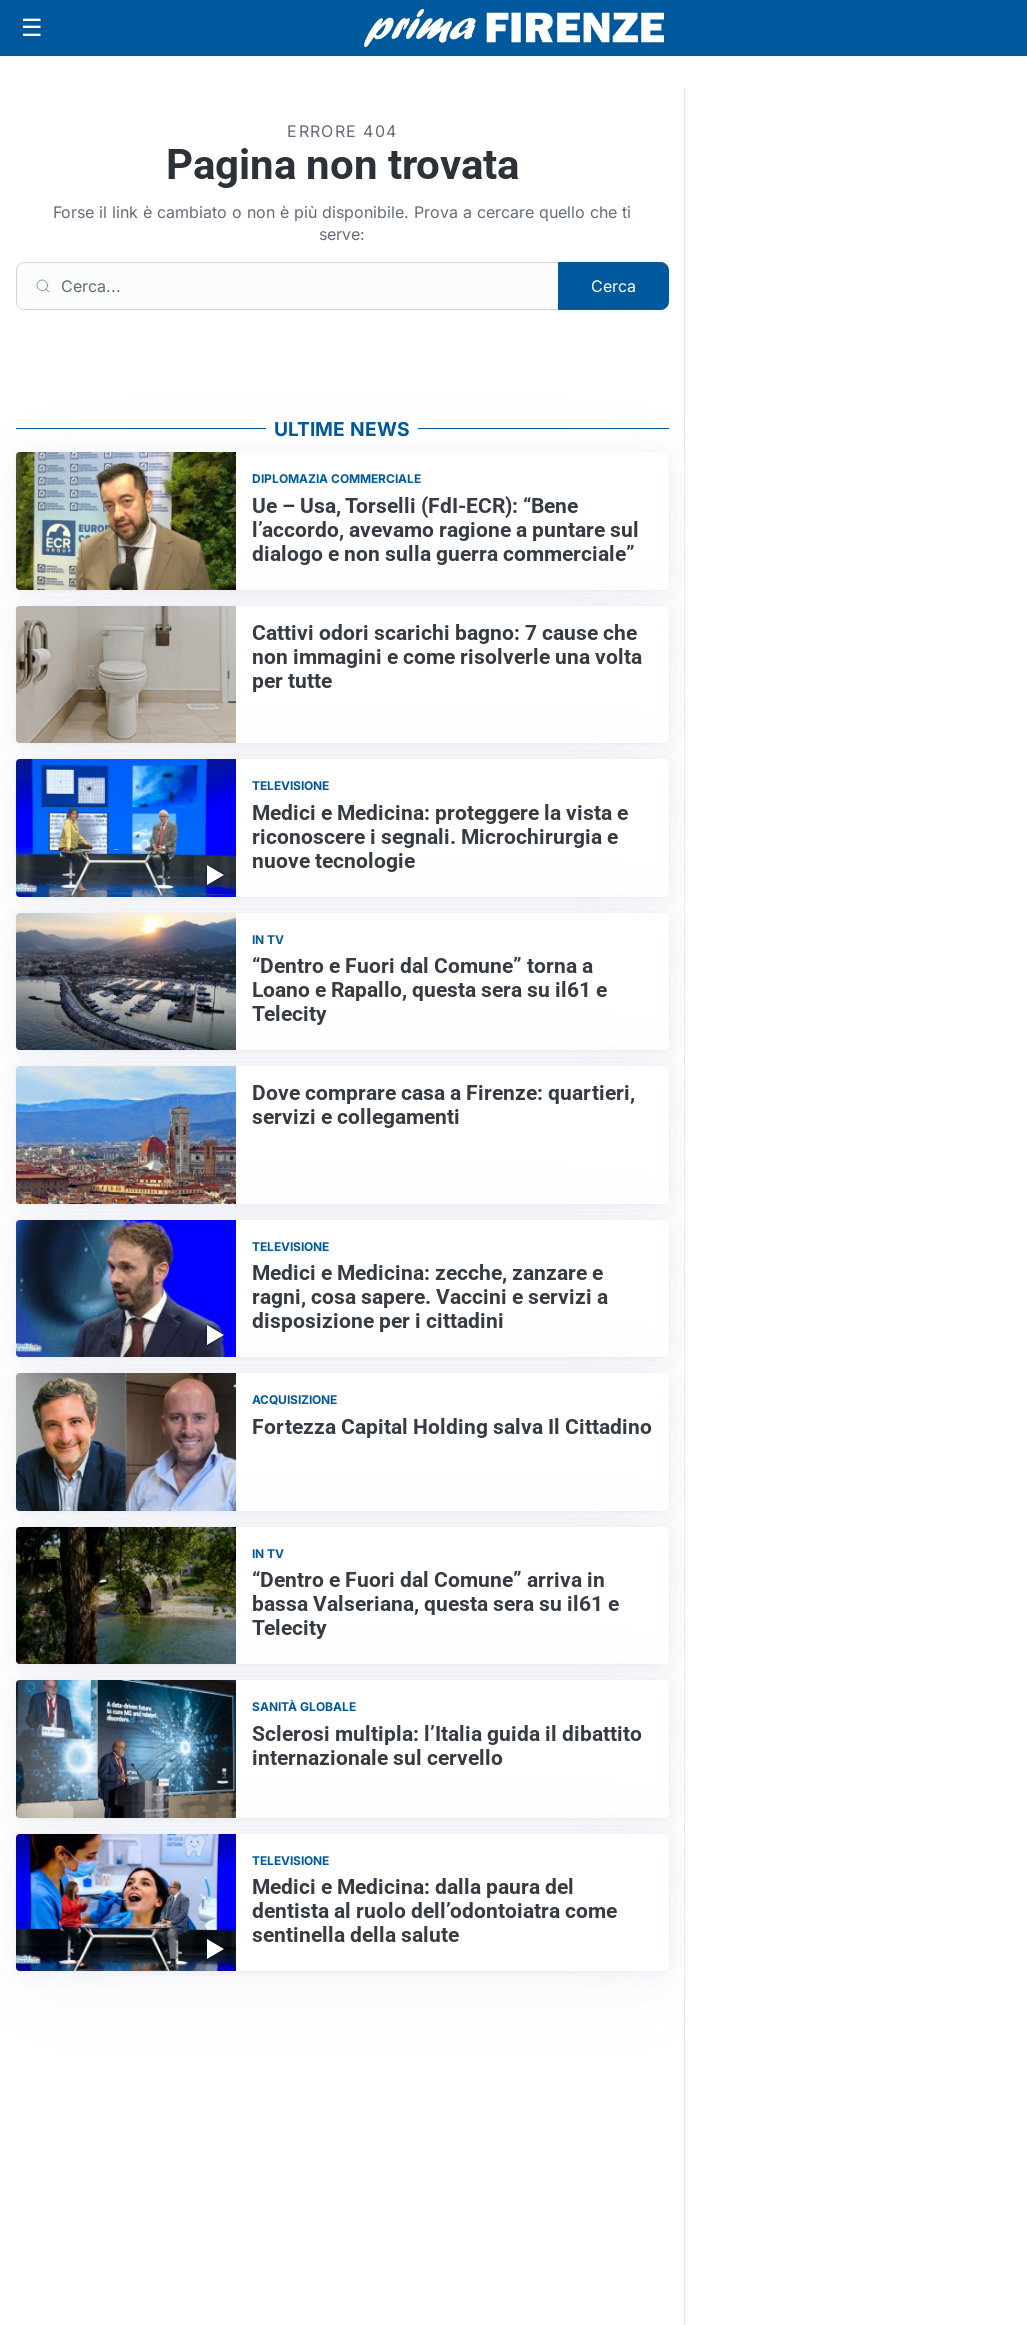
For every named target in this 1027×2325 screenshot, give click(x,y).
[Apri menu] (32, 28)
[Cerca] (287, 286)
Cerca (613, 286)
